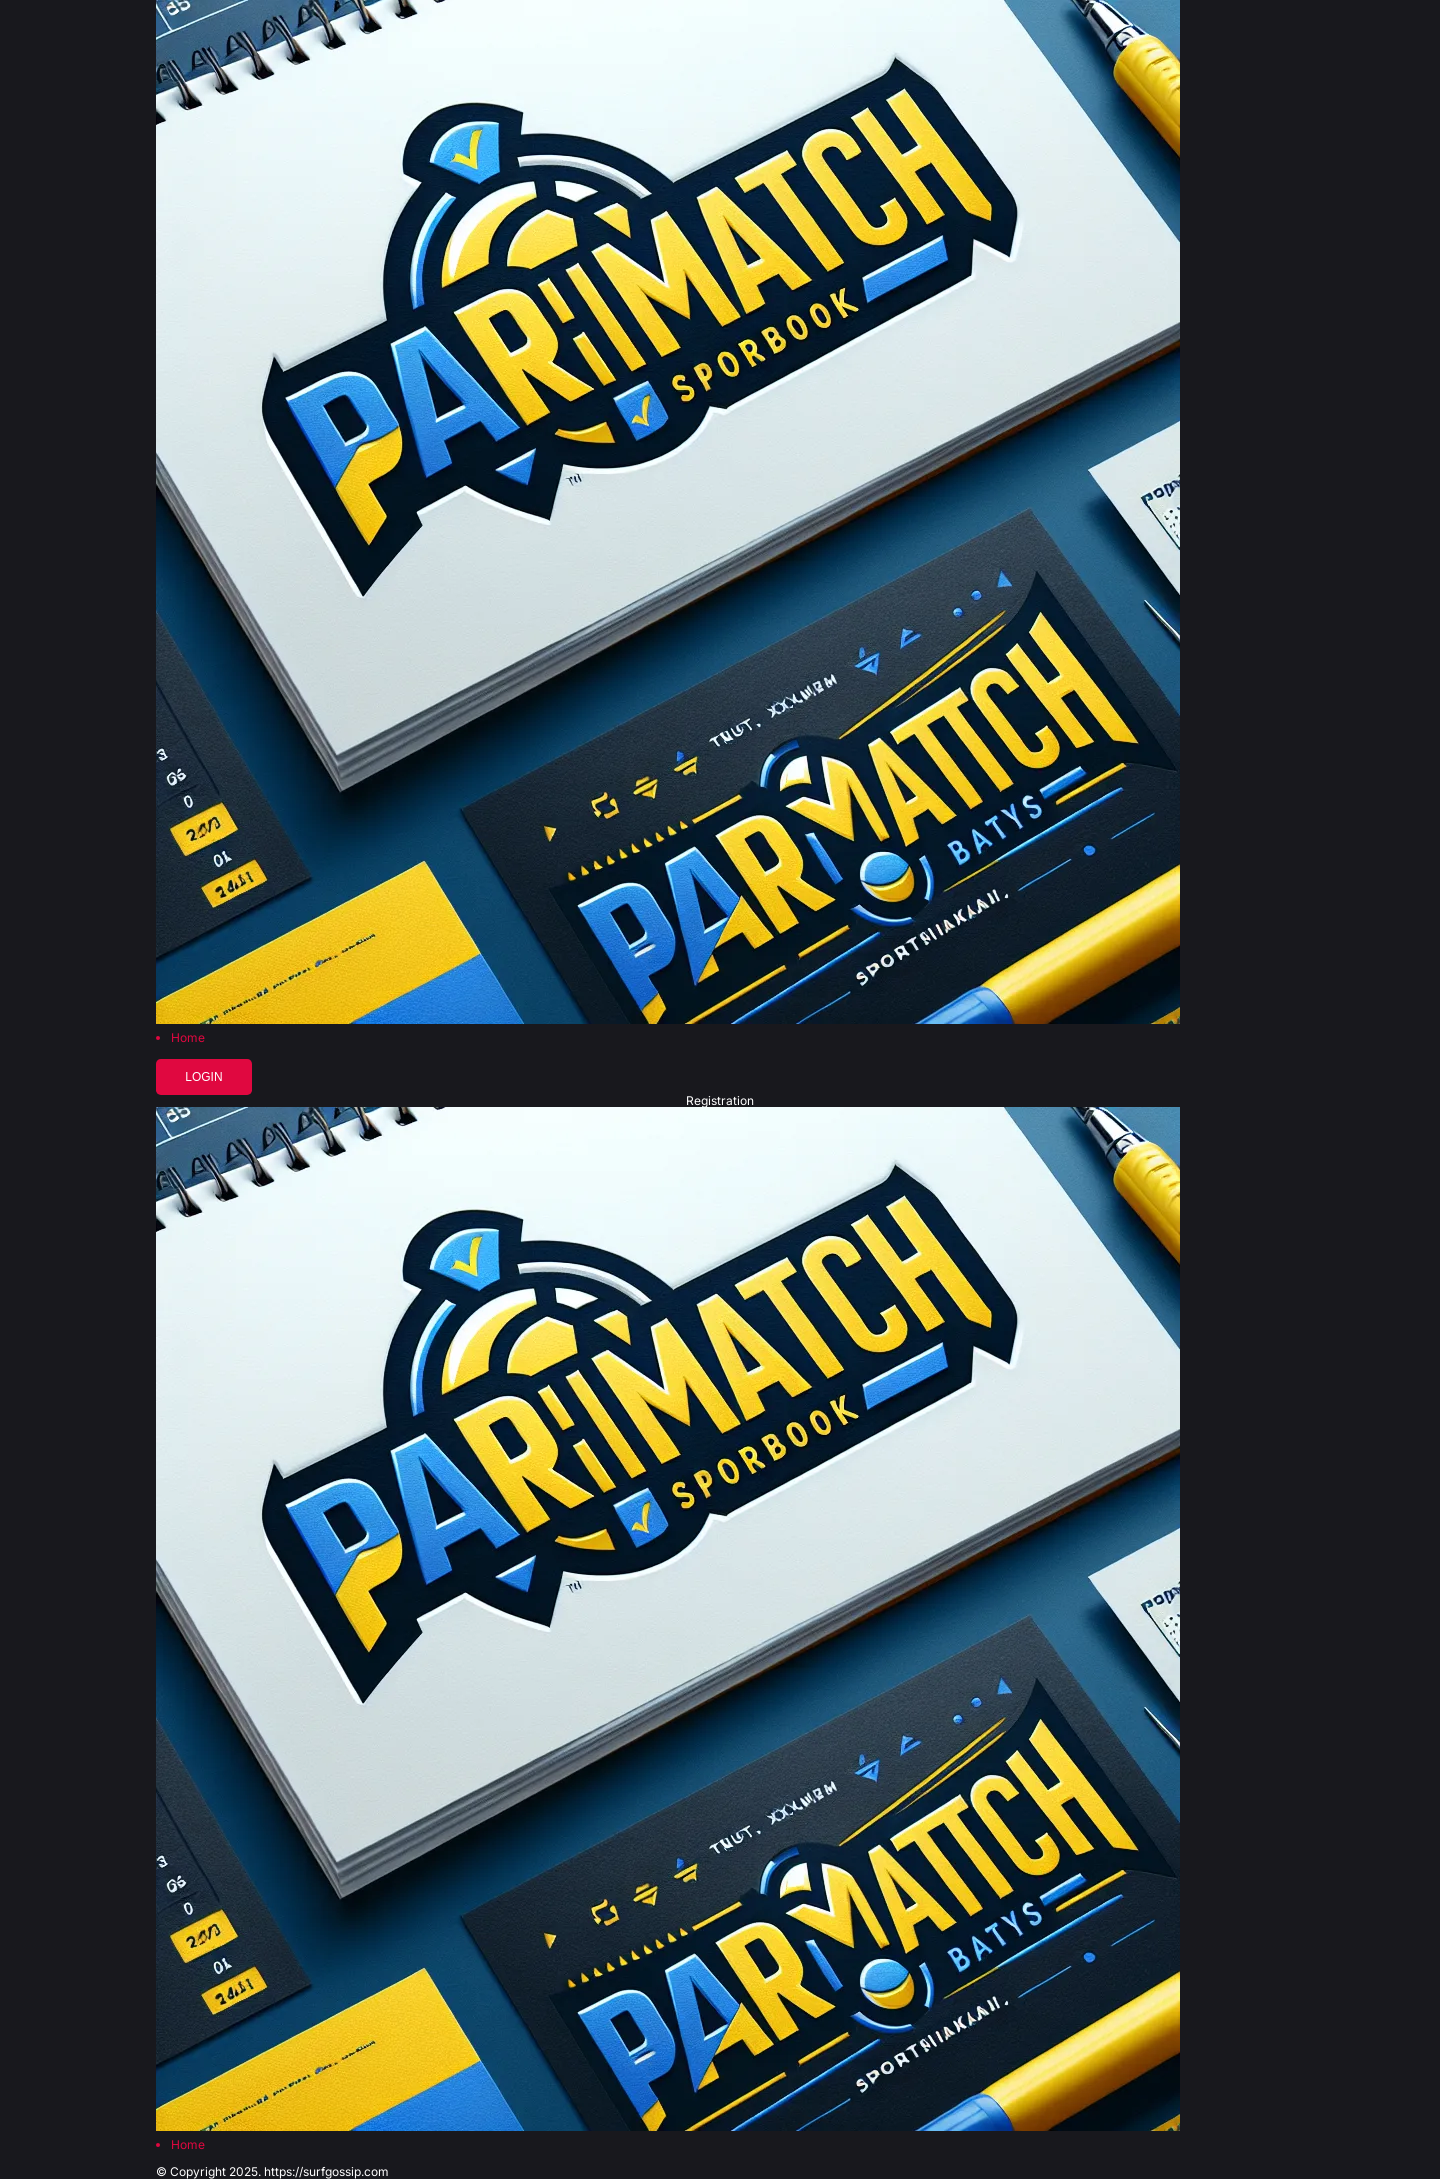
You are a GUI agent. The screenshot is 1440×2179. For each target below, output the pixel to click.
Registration (720, 1101)
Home (188, 1038)
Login (203, 1077)
